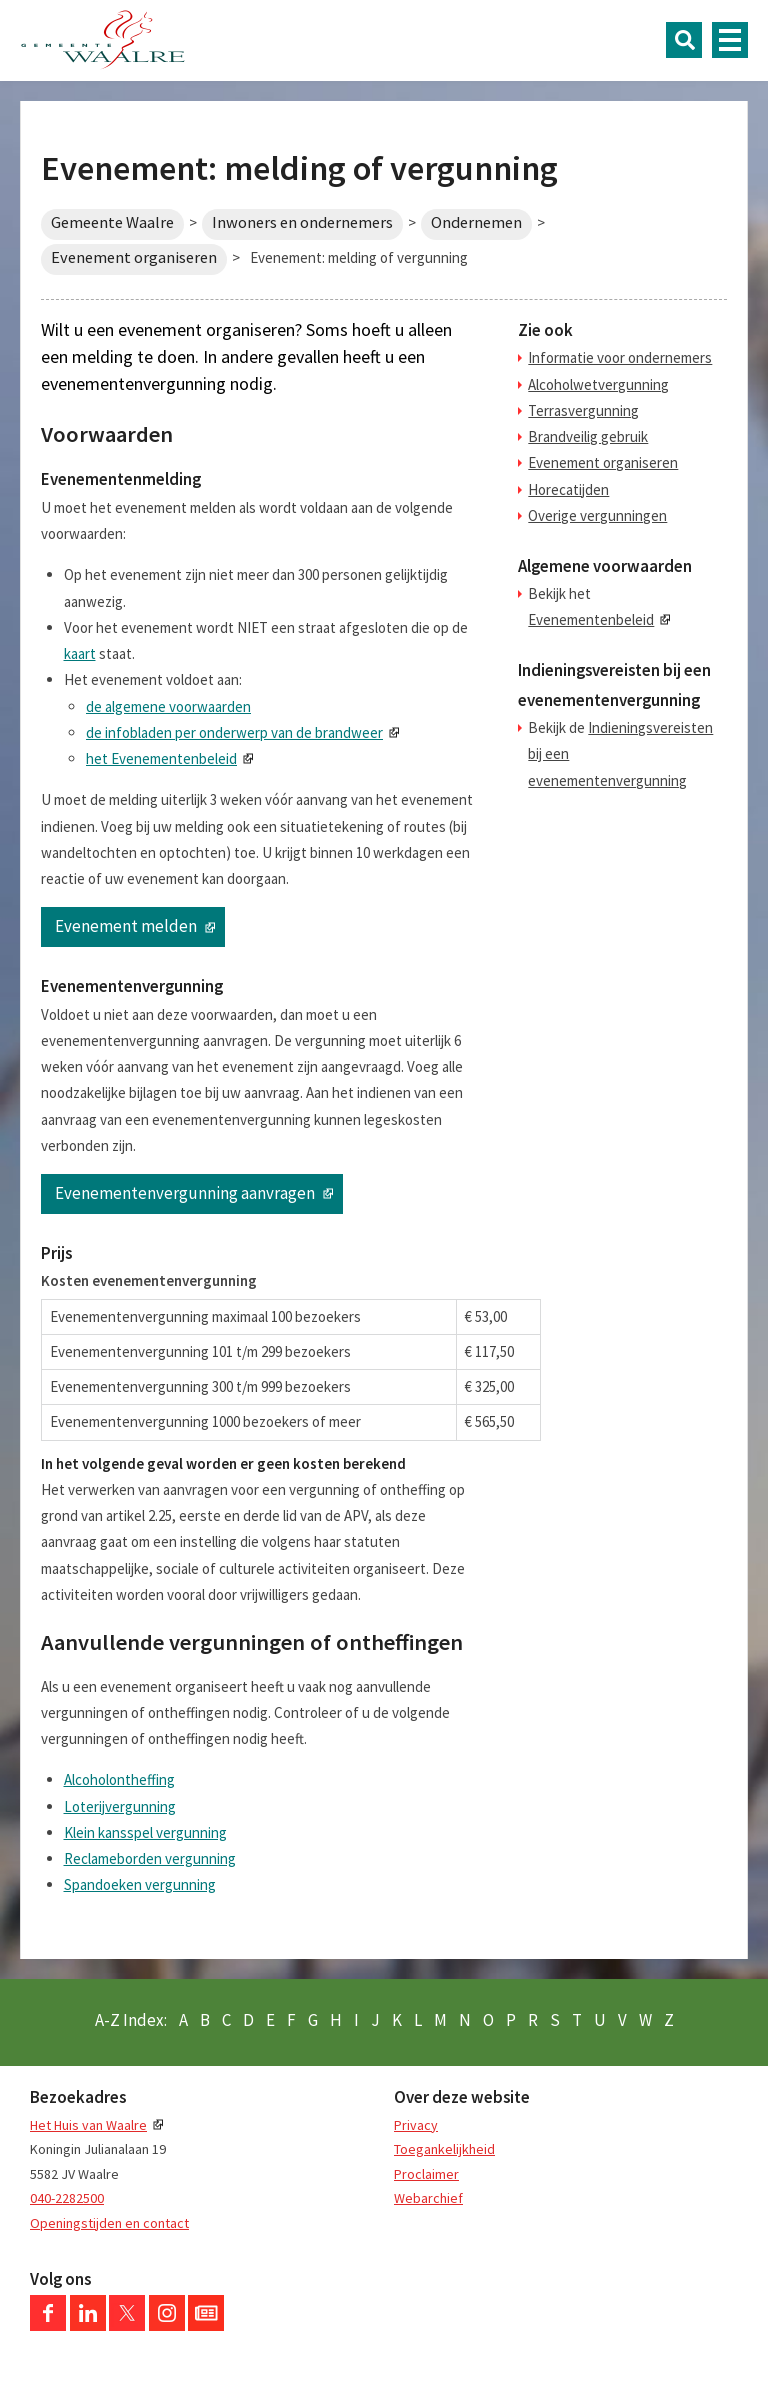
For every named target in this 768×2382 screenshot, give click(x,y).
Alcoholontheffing (119, 1779)
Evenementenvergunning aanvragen (185, 1193)
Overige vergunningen (597, 515)
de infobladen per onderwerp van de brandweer (234, 732)
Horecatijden (568, 489)
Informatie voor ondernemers (620, 357)
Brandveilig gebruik (588, 436)
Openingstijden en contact (109, 2223)
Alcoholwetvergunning (598, 384)
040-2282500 (67, 2198)
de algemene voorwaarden (168, 706)
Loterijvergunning (120, 1806)
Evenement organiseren (134, 257)
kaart (80, 653)
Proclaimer (426, 2174)
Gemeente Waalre (112, 222)
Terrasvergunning (583, 410)
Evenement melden (126, 926)
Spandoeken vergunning (140, 1884)
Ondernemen (476, 222)
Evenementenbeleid (591, 619)
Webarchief (428, 2198)
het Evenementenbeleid (161, 758)
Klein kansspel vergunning (145, 1832)
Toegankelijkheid (444, 2149)
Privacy (416, 2125)
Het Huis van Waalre (88, 2125)
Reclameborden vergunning (150, 1858)
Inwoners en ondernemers (302, 222)
